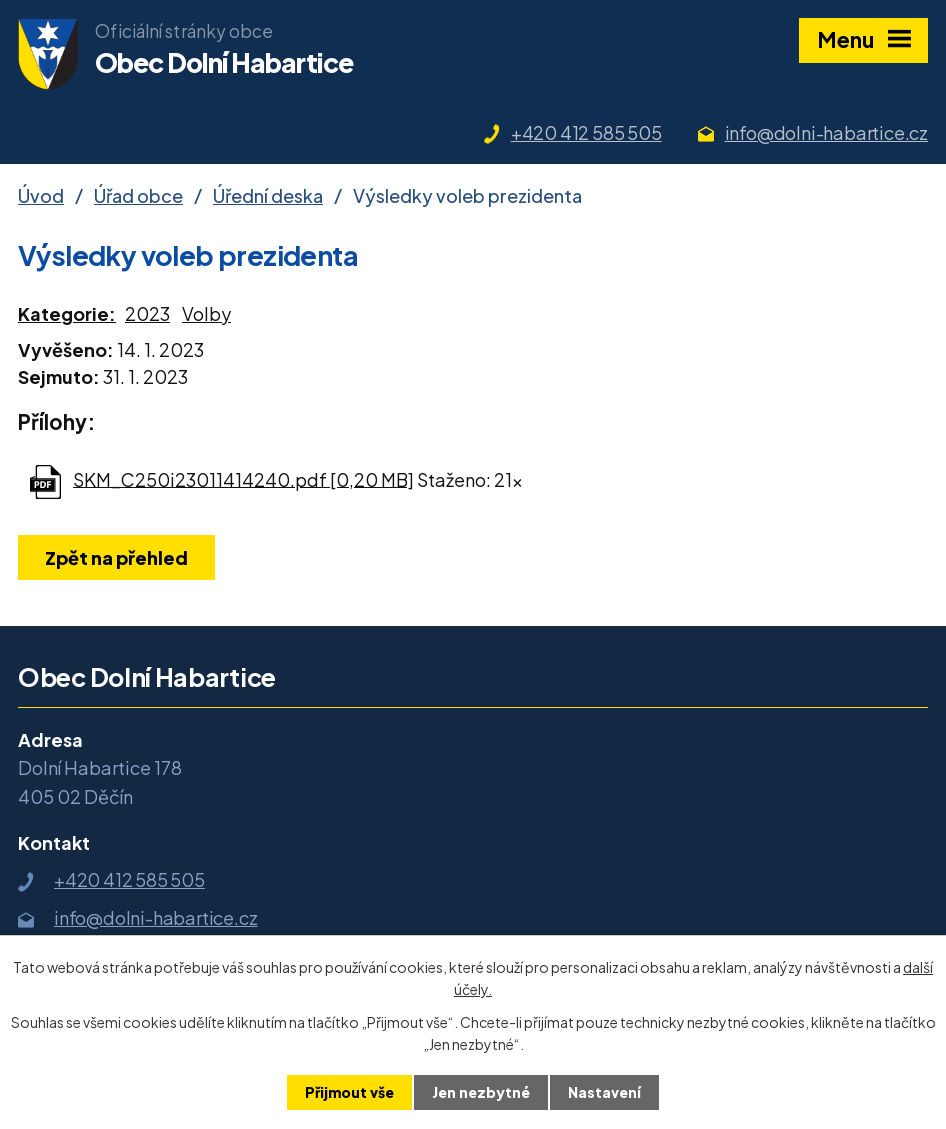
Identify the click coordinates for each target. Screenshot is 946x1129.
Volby (206, 313)
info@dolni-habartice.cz (826, 132)
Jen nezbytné (481, 1092)
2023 (147, 313)
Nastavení (604, 1092)
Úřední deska (268, 195)
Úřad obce (138, 195)
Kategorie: (67, 313)
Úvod (41, 195)
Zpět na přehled (116, 557)
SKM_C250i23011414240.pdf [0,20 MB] (243, 478)
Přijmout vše (349, 1092)
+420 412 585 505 (586, 132)
